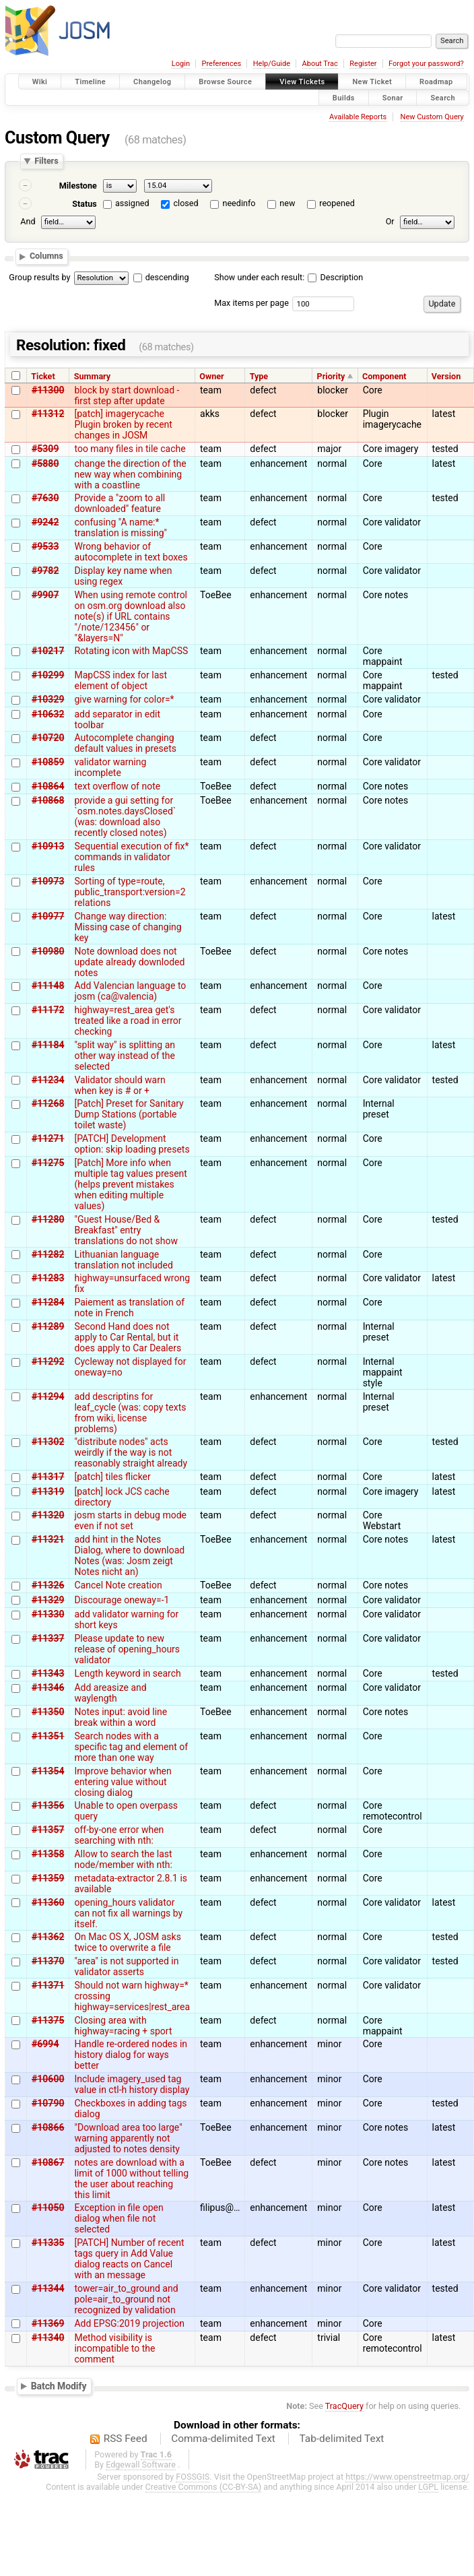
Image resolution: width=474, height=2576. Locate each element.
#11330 (48, 1614)
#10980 (48, 951)
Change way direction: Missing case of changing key (127, 927)
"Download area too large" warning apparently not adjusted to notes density (128, 2138)
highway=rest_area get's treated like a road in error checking (127, 1020)
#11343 (48, 1673)
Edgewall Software (141, 2464)
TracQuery (344, 2406)
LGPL (428, 2487)
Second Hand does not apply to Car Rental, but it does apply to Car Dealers (127, 1337)
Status (84, 204)
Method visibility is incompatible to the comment (114, 2348)
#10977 (48, 916)
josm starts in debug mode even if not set (130, 1520)
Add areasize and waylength (110, 1693)
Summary (92, 376)
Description (335, 277)
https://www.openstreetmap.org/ (407, 2477)
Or (390, 221)
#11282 (48, 1254)
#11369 (48, 2323)
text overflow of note (117, 786)
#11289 (48, 1326)
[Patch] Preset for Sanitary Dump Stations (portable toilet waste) (128, 1114)
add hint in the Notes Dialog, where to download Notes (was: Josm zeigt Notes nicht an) (129, 1555)
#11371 (48, 1985)
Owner (211, 376)
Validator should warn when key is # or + (119, 1085)
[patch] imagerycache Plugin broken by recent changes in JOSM (123, 424)
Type (259, 376)
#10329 (48, 699)
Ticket (43, 376)
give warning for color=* (124, 699)
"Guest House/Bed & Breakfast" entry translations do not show (126, 1230)
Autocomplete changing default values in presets (125, 743)
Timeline (90, 81)
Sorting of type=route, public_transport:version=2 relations (129, 892)
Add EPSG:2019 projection (129, 2323)
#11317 (48, 1476)
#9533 (45, 546)
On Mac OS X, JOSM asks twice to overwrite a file (127, 1942)
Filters (46, 161)
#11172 (48, 1009)
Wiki (40, 81)
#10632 (48, 714)
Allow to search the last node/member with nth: (123, 1859)
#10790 (48, 2103)
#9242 (45, 522)
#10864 (48, 786)
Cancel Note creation (118, 1585)
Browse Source (225, 81)
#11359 (48, 1878)
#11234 (48, 1079)
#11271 (48, 1138)
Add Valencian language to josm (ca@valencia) (130, 991)
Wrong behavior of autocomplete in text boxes (130, 551)
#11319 (48, 1491)
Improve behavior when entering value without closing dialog (122, 1782)
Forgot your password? (426, 63)
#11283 (48, 1278)
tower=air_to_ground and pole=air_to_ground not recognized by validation (126, 2299)
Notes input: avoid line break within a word (120, 1717)
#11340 (48, 2337)
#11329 (48, 1600)
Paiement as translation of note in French (129, 1307)
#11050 (48, 2207)
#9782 (45, 570)
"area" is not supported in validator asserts (126, 1966)
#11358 (48, 1853)
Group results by (39, 277)
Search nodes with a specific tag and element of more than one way (131, 1747)
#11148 (48, 985)
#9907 (45, 594)
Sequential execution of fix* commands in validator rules (131, 857)
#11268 (48, 1103)
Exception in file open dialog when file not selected (118, 2218)
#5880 (45, 463)
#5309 (45, 448)
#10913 (48, 846)
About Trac (320, 63)
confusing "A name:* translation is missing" (120, 527)
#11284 (48, 1302)
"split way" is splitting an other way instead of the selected (124, 1055)
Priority (331, 376)
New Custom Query (432, 116)
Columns (46, 256)
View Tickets (302, 81)
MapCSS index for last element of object (120, 680)
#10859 (48, 761)
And (27, 221)
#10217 (48, 650)
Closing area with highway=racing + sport (123, 2025)
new (287, 203)
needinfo (238, 203)
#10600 (48, 2078)
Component (384, 376)
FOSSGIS (192, 2477)
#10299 (48, 675)
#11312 (48, 413)
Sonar (392, 97)
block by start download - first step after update (126, 395)
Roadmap (436, 81)
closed (186, 203)
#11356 (48, 1805)
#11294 (48, 1396)
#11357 (48, 1829)
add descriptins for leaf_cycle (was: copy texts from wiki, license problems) (130, 1412)
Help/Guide (271, 63)
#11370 (48, 1961)
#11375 (48, 2020)
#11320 (48, 1515)
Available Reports (357, 116)
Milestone (78, 186)
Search (442, 97)
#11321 (48, 1539)
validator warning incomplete (110, 767)
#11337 (48, 1638)
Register (362, 63)
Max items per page (251, 303)
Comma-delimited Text (223, 2439)
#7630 (45, 497)
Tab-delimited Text (341, 2439)
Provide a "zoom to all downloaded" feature (119, 503)
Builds (344, 97)
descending (167, 277)
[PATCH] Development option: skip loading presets (131, 1144)
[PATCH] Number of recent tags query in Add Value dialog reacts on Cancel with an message (129, 2258)
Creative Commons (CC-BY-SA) (203, 2487)
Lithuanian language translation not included (123, 1259)
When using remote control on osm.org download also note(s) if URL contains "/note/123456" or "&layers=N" (130, 616)
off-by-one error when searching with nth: (119, 1835)
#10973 (48, 881)
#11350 (48, 1711)
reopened (337, 203)
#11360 (48, 1902)
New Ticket (372, 81)
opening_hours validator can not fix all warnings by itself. (128, 1913)
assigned (132, 203)
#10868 (48, 800)
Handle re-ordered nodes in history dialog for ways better (130, 2054)
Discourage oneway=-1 (121, 1600)
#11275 (48, 1162)
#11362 (48, 1936)
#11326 (48, 1585)
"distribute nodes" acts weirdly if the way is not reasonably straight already (130, 1452)
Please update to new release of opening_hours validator (127, 1649)
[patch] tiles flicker (112, 1476)
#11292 (48, 1361)
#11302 (48, 1441)
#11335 (48, 2242)
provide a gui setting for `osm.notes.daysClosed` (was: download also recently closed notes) (125, 816)
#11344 (48, 2288)
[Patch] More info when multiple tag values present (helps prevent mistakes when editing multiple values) (130, 1184)
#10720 (48, 737)
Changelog (152, 81)
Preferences (221, 63)
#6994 (45, 2043)
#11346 (48, 1687)
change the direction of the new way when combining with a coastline (130, 474)
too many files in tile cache (129, 448)
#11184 (48, 1044)
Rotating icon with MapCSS (131, 650)
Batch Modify (59, 2386)
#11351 (48, 1736)
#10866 (48, 2127)
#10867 (48, 2162)
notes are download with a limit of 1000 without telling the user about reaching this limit (131, 2178)
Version (446, 376)
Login (181, 63)
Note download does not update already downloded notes (129, 962)
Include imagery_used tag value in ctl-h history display (131, 2084)
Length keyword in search (127, 1673)
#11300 (48, 390)
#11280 (48, 1219)
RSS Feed (125, 2439)
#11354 (48, 1771)
